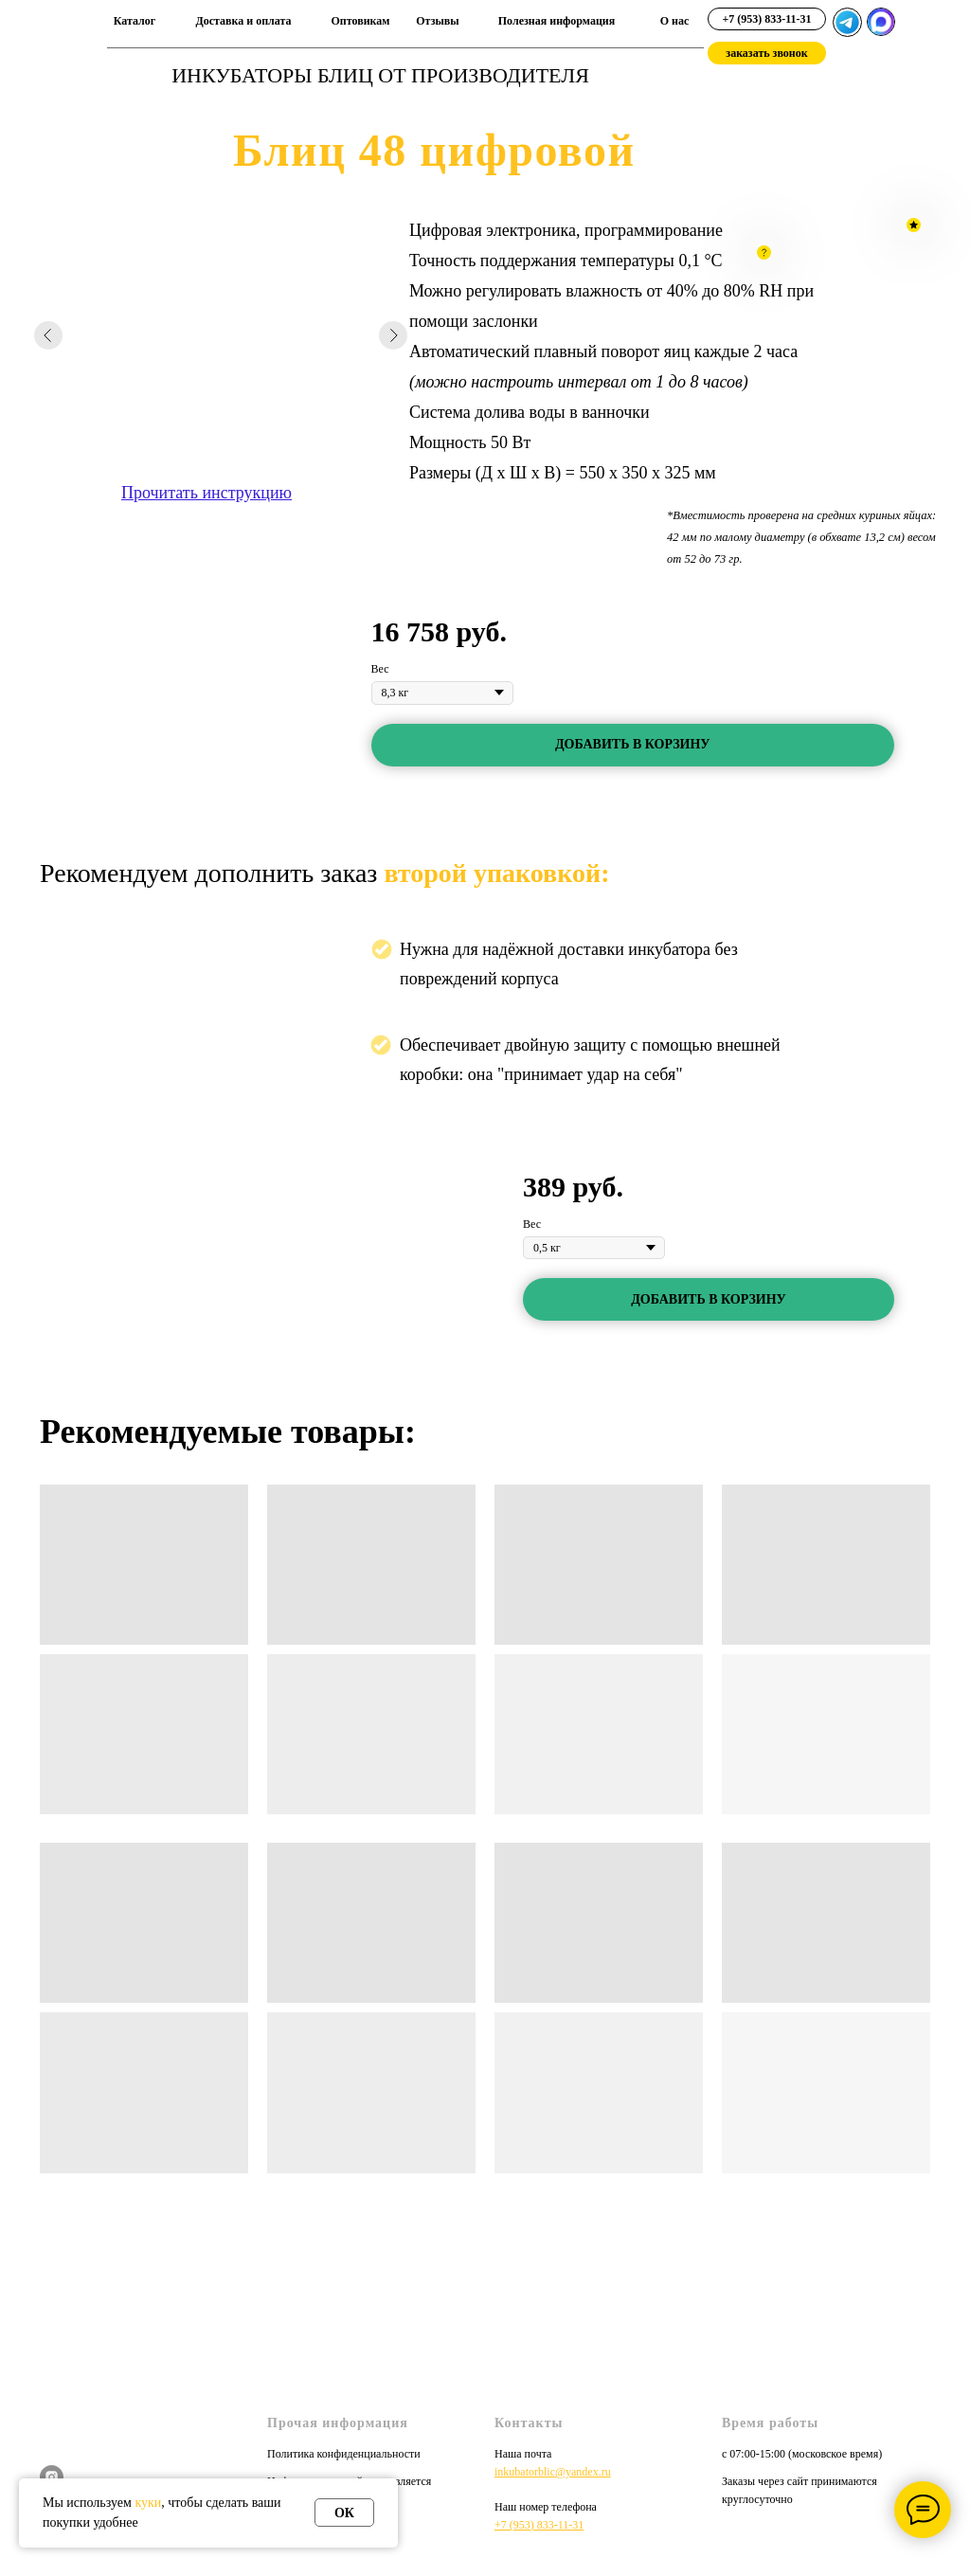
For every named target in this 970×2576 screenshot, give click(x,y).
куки (148, 2502)
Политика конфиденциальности (344, 2453)
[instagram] (51, 2477)
